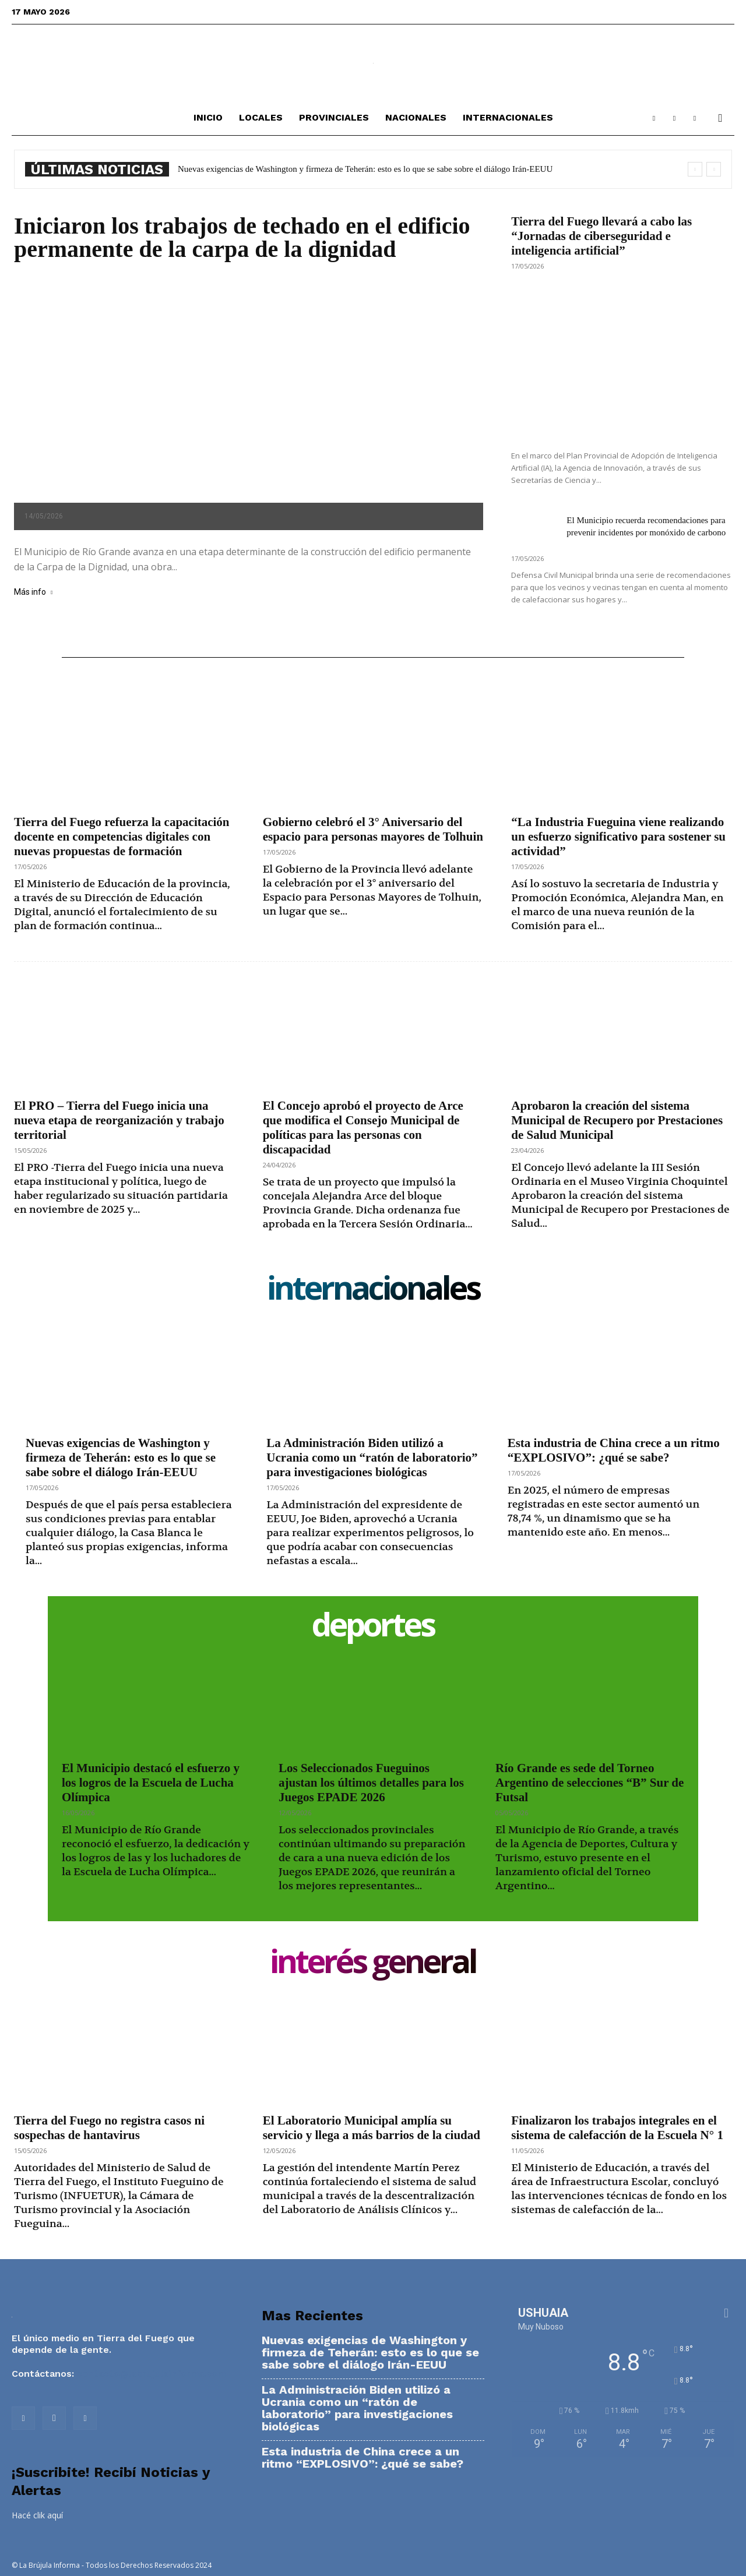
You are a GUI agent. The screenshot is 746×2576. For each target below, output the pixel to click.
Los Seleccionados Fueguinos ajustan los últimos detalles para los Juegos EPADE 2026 (371, 1782)
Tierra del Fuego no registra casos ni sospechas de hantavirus (109, 2127)
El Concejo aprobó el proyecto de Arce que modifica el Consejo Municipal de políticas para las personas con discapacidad (363, 1127)
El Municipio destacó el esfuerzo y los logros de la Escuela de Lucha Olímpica (151, 1782)
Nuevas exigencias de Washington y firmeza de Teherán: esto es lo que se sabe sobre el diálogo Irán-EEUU (365, 169)
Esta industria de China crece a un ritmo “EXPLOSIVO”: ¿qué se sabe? (614, 1450)
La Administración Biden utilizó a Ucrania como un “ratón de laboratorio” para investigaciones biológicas (371, 1457)
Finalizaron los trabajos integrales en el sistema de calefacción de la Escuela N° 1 (617, 2127)
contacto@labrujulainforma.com (151, 2373)
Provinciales (334, 117)
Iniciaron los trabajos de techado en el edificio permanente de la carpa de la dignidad (242, 237)
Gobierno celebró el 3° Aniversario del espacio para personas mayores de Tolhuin (373, 829)
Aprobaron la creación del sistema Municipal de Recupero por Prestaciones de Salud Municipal (617, 1120)
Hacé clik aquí (37, 2515)
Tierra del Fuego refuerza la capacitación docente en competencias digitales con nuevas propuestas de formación (122, 836)
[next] (713, 169)
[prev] (695, 169)
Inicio (208, 117)
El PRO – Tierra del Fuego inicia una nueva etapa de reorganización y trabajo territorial (119, 1120)
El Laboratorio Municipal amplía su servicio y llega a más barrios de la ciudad (371, 2127)
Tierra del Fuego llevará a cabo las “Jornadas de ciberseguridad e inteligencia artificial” (601, 235)
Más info (33, 592)
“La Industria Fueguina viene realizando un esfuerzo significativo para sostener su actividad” (618, 836)
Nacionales (415, 117)
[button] (720, 118)
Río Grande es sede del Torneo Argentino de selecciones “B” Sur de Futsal (589, 1782)
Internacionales (508, 117)
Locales (261, 117)
